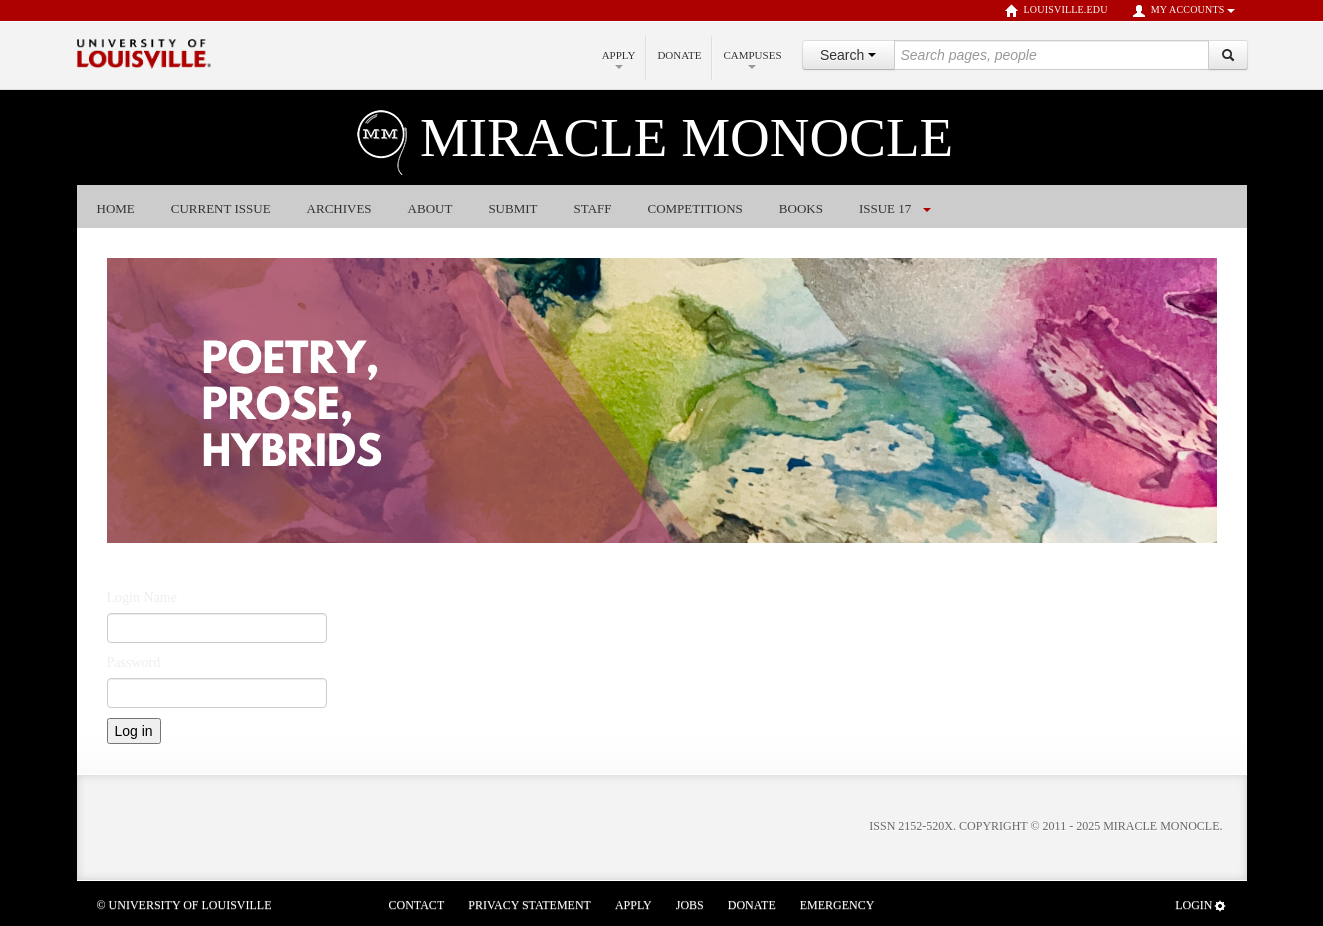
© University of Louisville (184, 905)
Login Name (142, 597)
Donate (679, 55)
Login (1200, 905)
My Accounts (1183, 11)
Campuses (752, 59)
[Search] (1228, 55)
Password (134, 662)
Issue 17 (885, 208)
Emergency (837, 905)
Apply (619, 59)
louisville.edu (1056, 11)
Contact (417, 905)
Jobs (690, 905)
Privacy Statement (529, 905)
